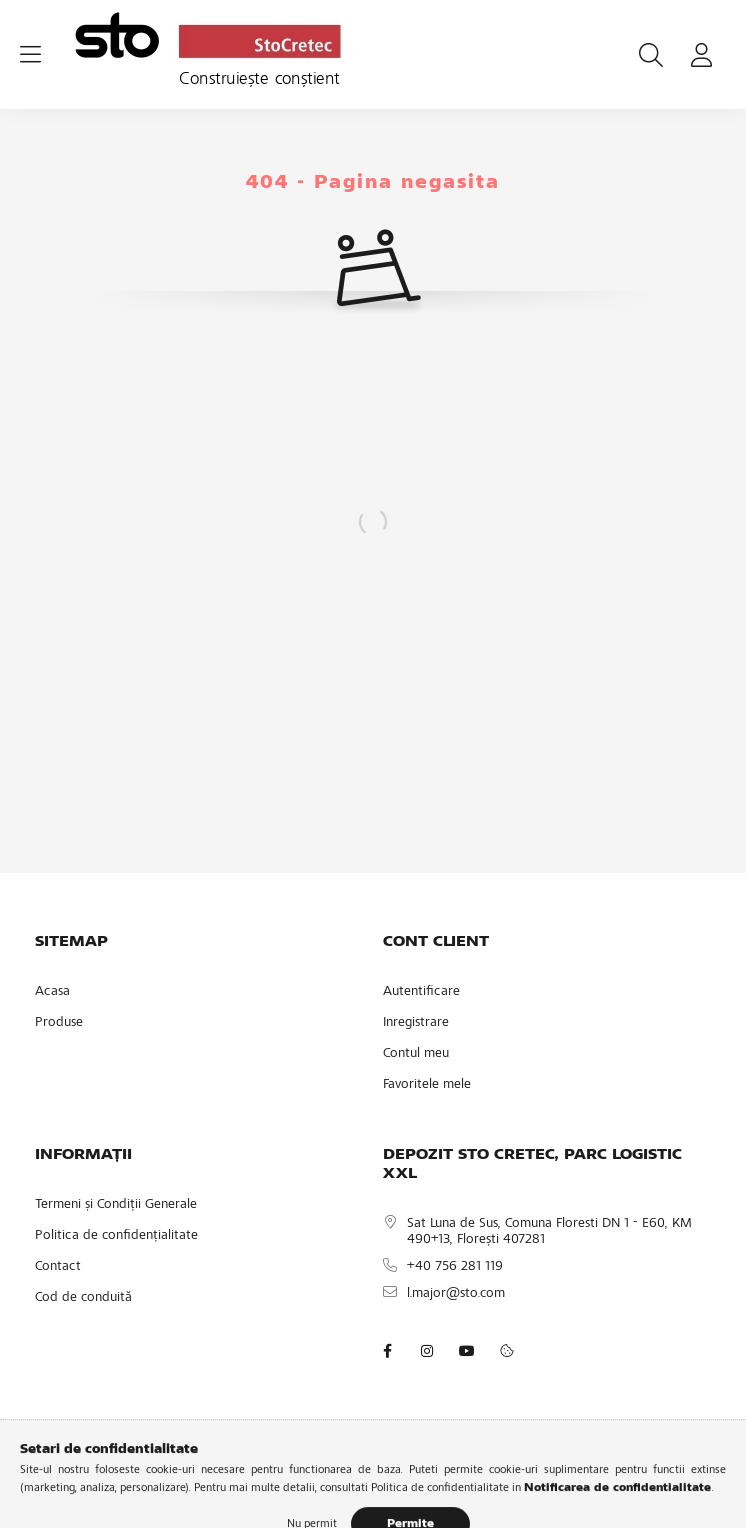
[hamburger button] (30, 55)
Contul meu (416, 1054)
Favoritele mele (427, 1085)
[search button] (651, 55)
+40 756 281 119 (455, 1267)
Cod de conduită (83, 1298)
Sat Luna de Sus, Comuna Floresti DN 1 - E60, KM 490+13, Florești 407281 (549, 1232)
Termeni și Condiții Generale (116, 1205)
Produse (59, 1023)
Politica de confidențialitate (116, 1236)
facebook (387, 1351)
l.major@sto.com (456, 1294)
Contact (58, 1267)
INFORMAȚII (83, 1155)
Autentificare (421, 992)
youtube (467, 1351)
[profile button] (701, 55)
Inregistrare (416, 1023)
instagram (427, 1351)
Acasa (52, 992)
